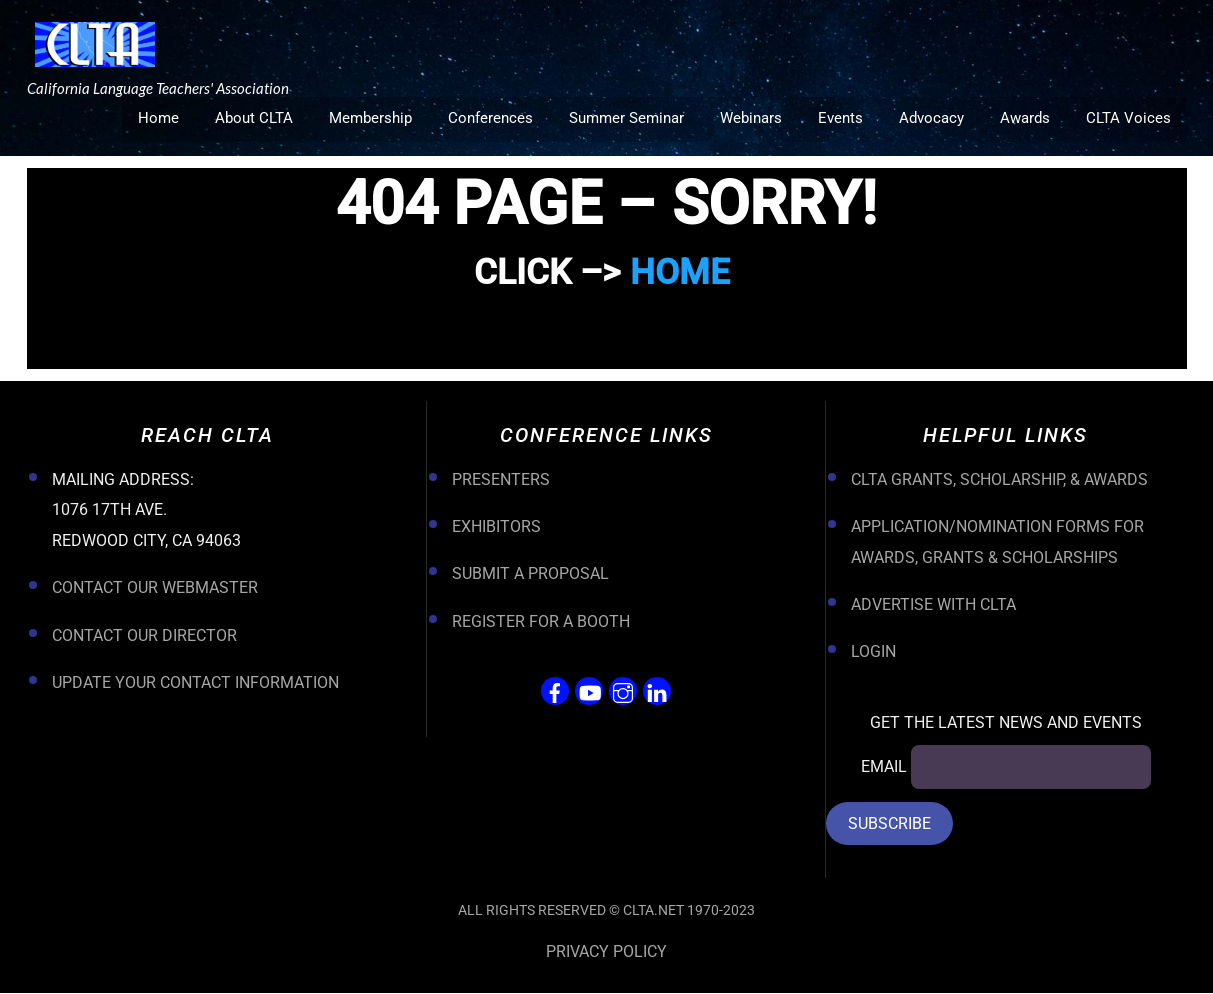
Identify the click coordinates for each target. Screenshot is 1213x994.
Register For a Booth (541, 622)
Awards (1025, 118)
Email (884, 768)
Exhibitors (496, 527)
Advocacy (931, 118)
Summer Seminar (626, 118)
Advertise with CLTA (933, 605)
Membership (370, 118)
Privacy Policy (606, 952)
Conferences (490, 118)
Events (840, 118)
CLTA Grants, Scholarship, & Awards (999, 480)
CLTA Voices (1128, 118)
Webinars (751, 118)
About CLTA (254, 118)
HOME (680, 273)
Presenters (501, 480)
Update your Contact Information (195, 683)
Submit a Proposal (530, 575)
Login (873, 653)
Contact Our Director (144, 636)
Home (158, 118)
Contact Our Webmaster (155, 589)
